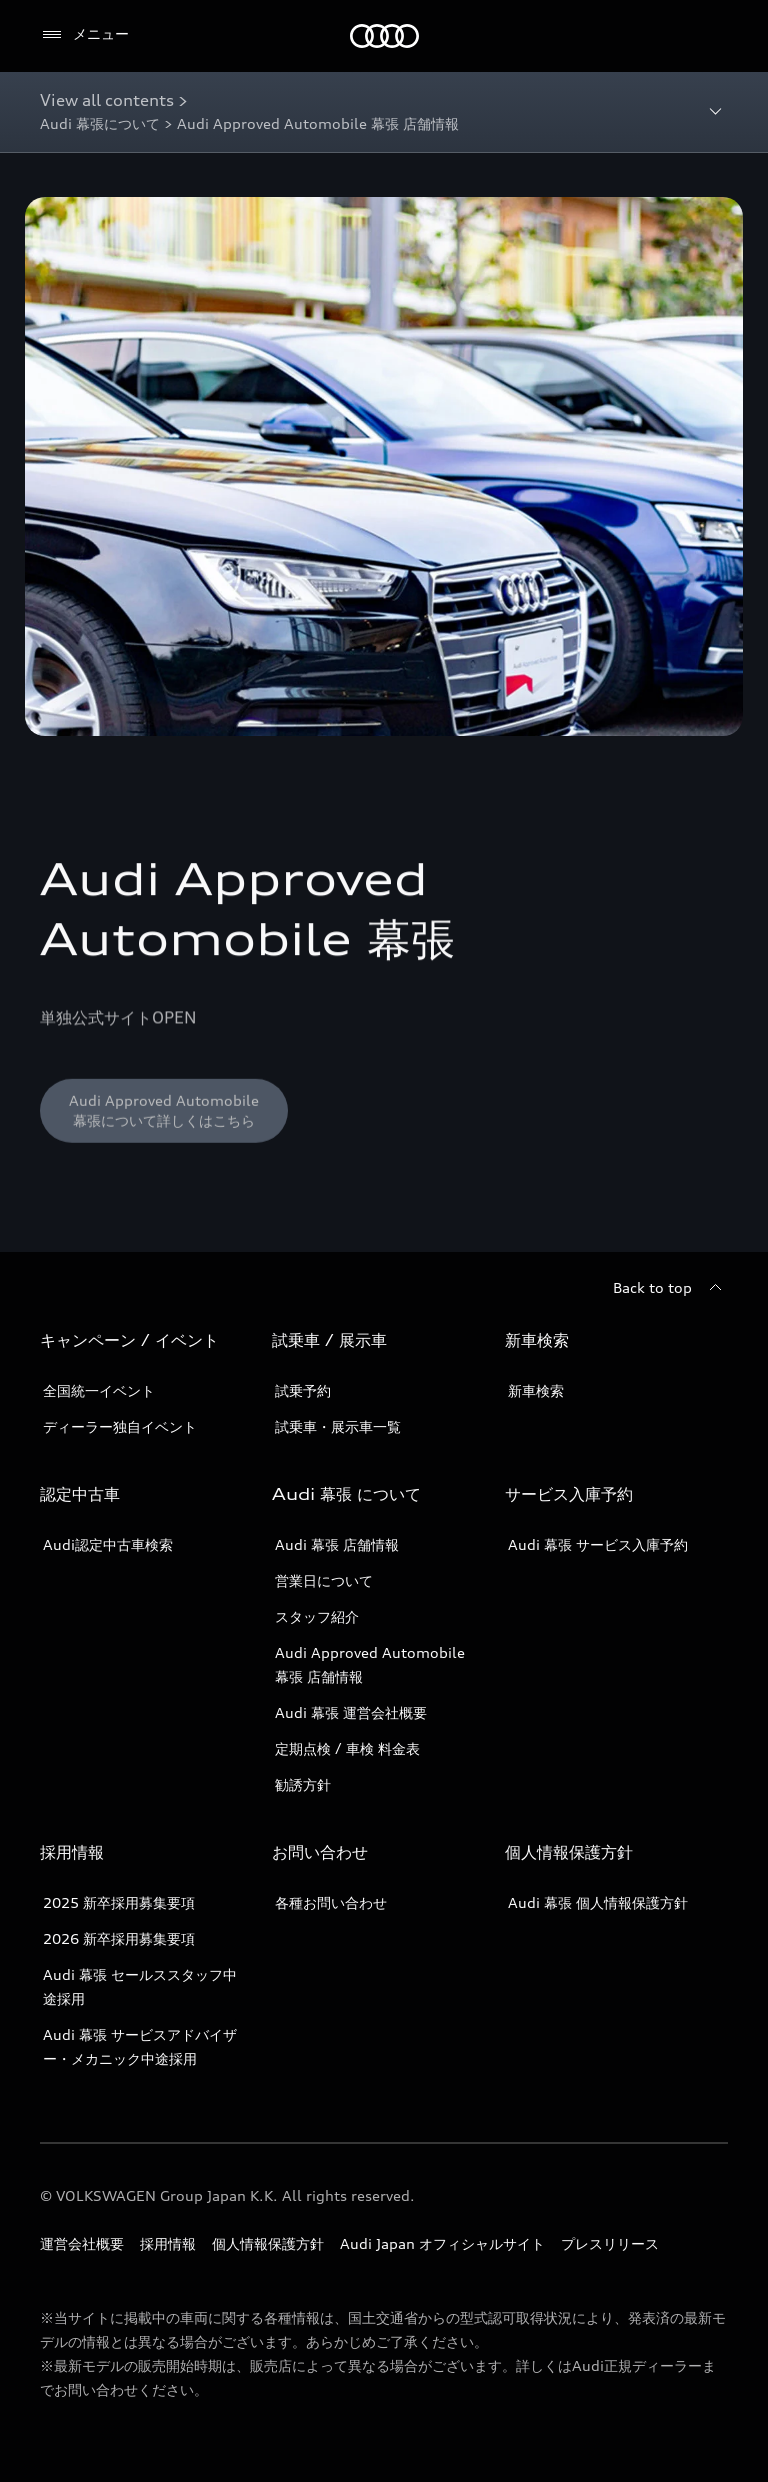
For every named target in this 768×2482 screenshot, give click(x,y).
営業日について (324, 1580)
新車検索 (536, 1390)
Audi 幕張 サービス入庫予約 (598, 1544)
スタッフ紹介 (317, 1616)
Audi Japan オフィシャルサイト (442, 2243)
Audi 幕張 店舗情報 (337, 1544)
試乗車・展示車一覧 (338, 1426)
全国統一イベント (99, 1390)
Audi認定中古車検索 (108, 1544)
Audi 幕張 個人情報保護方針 (598, 1902)
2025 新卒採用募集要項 (119, 1902)
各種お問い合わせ (331, 1902)
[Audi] (384, 36)
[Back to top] (670, 1288)
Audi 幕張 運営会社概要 (351, 1712)
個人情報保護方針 (268, 2243)
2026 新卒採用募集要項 (119, 1938)
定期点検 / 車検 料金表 (347, 1748)
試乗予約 (303, 1390)
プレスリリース (610, 2243)
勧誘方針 (303, 1784)
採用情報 (168, 2243)
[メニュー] (84, 35)
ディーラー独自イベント (120, 1426)
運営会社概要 (82, 2243)
